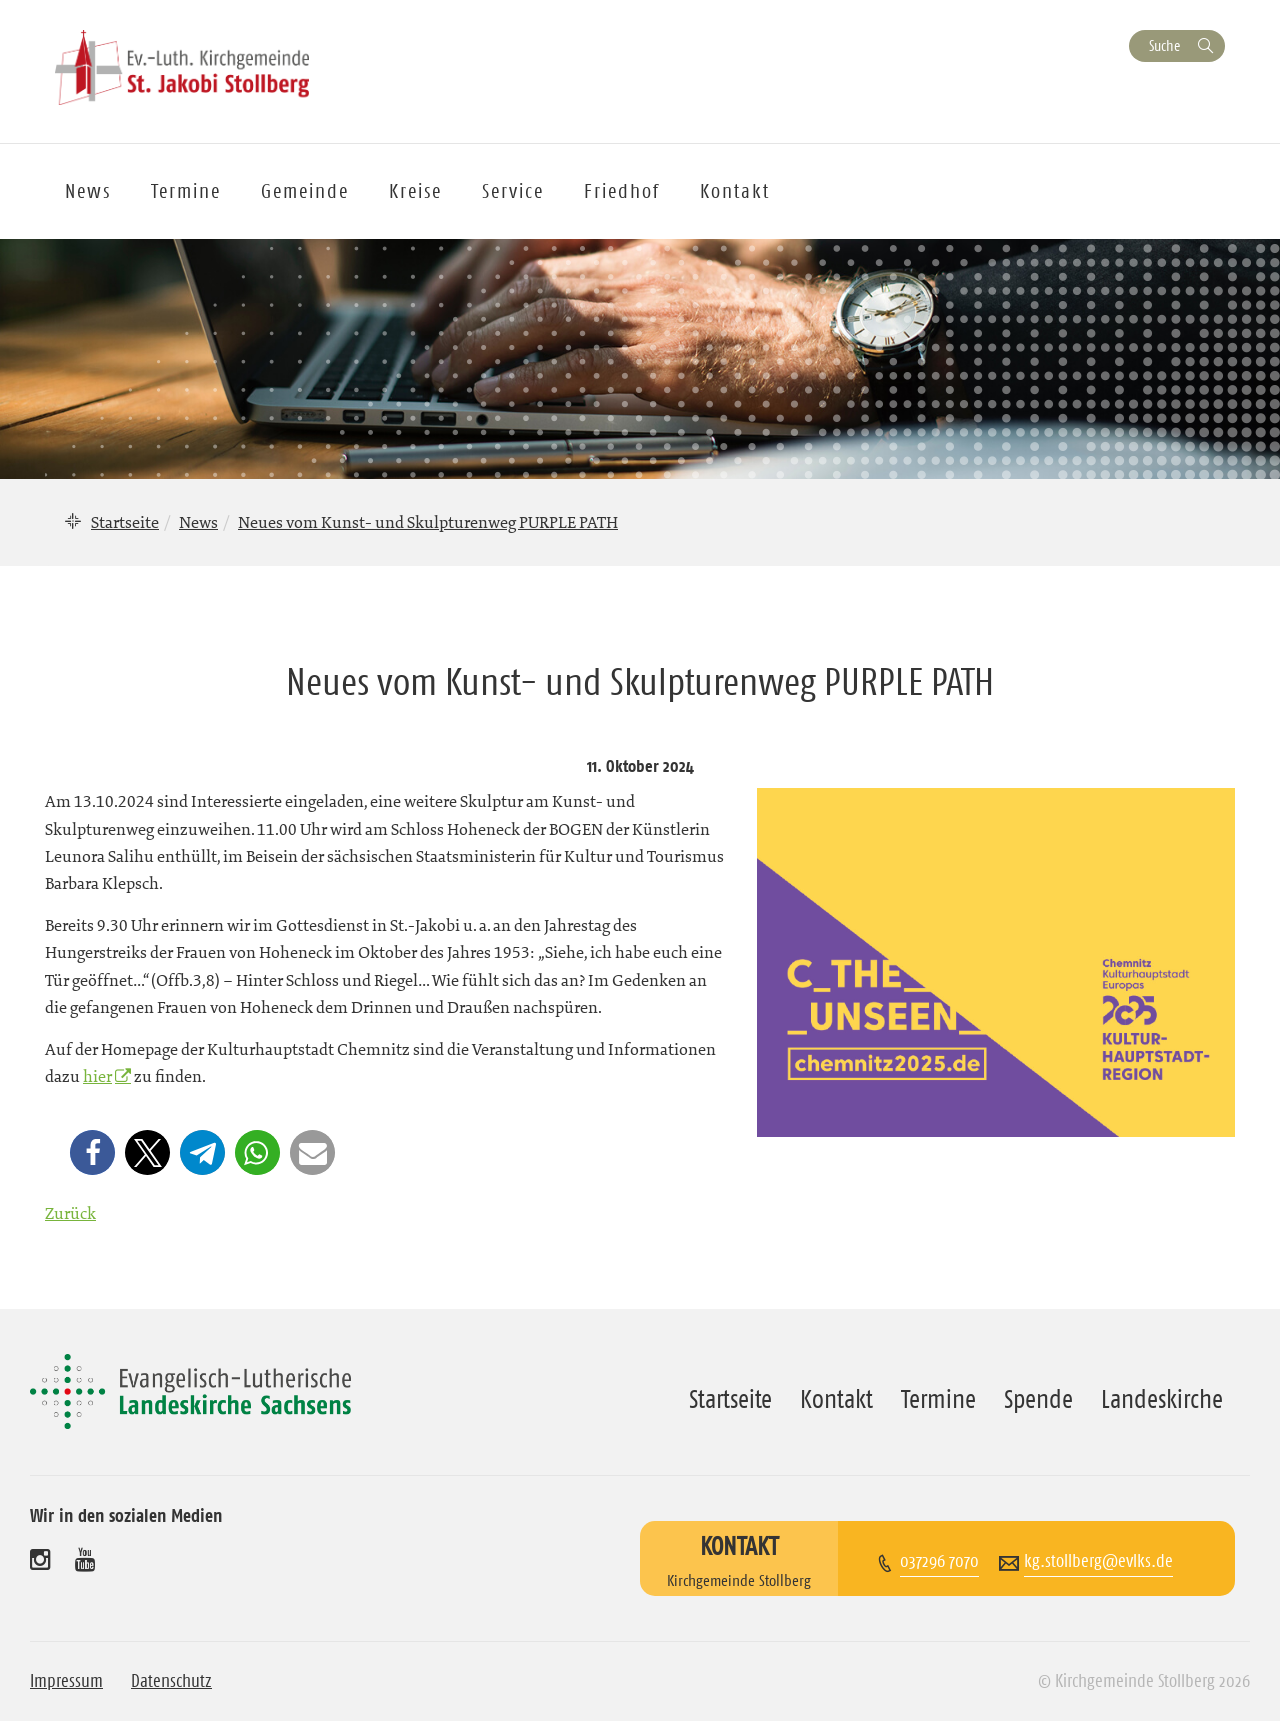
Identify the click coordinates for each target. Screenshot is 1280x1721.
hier (97, 1076)
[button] (92, 1152)
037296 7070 (939, 1561)
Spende (1038, 1399)
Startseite (125, 522)
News (88, 191)
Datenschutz (171, 1681)
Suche (1164, 45)
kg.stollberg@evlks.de (1098, 1561)
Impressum (66, 1681)
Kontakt (735, 191)
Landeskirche (1162, 1399)
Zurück (70, 1213)
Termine (186, 191)
